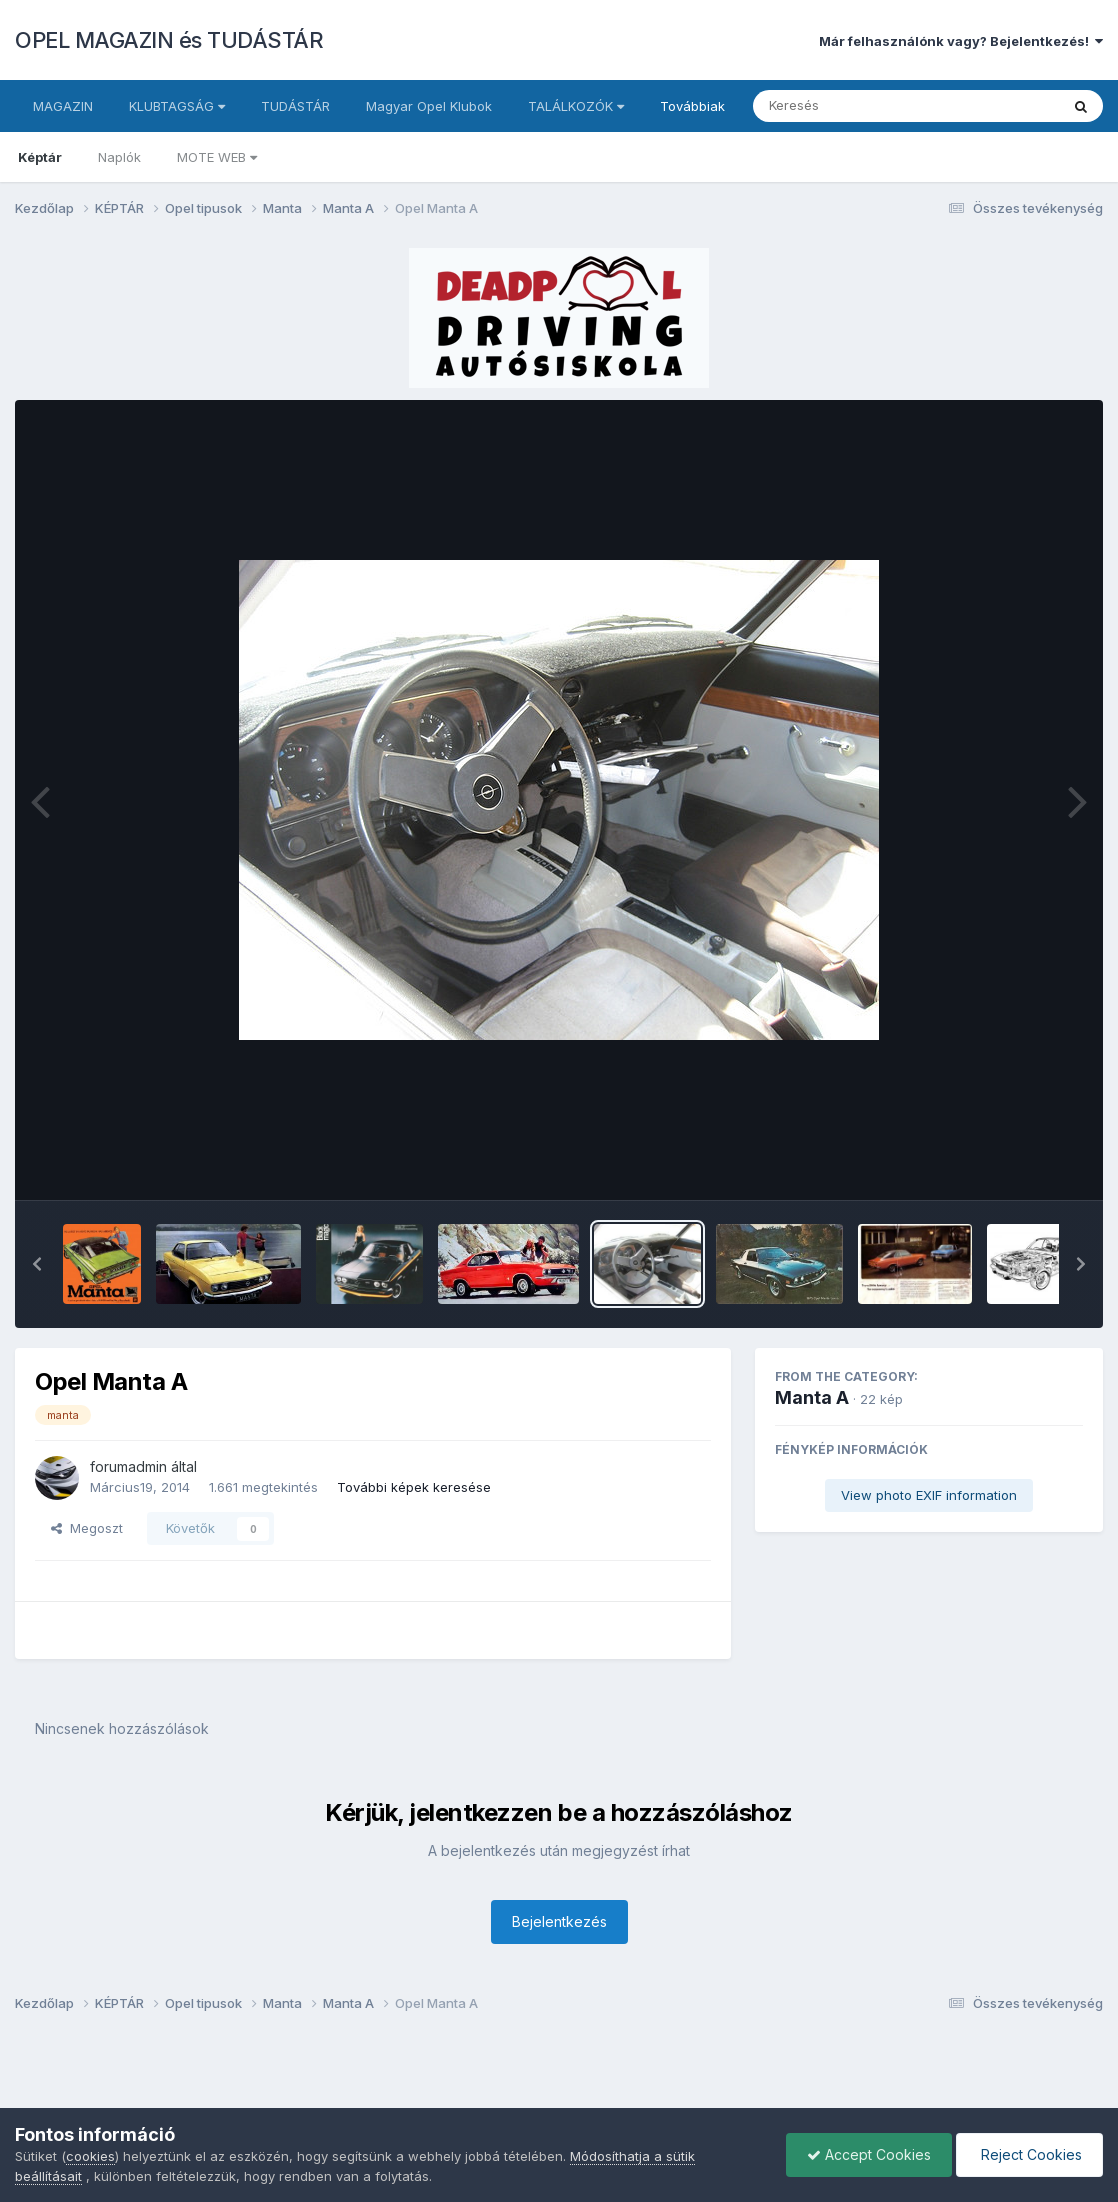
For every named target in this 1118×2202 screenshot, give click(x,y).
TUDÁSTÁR (295, 106)
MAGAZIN (63, 106)
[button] (37, 1264)
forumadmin (128, 1466)
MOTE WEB (217, 157)
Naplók (119, 157)
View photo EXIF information (929, 1495)
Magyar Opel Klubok (429, 106)
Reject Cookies (1029, 2154)
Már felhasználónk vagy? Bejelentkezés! (961, 41)
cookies (90, 2156)
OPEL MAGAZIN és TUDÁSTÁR (169, 40)
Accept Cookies (869, 2154)
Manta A (812, 1397)
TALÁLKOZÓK (576, 106)
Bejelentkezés (559, 1921)
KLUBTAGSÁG (177, 106)
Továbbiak (692, 106)
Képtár (40, 157)
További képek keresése (414, 1487)
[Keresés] (851, 106)
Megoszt (87, 1528)
